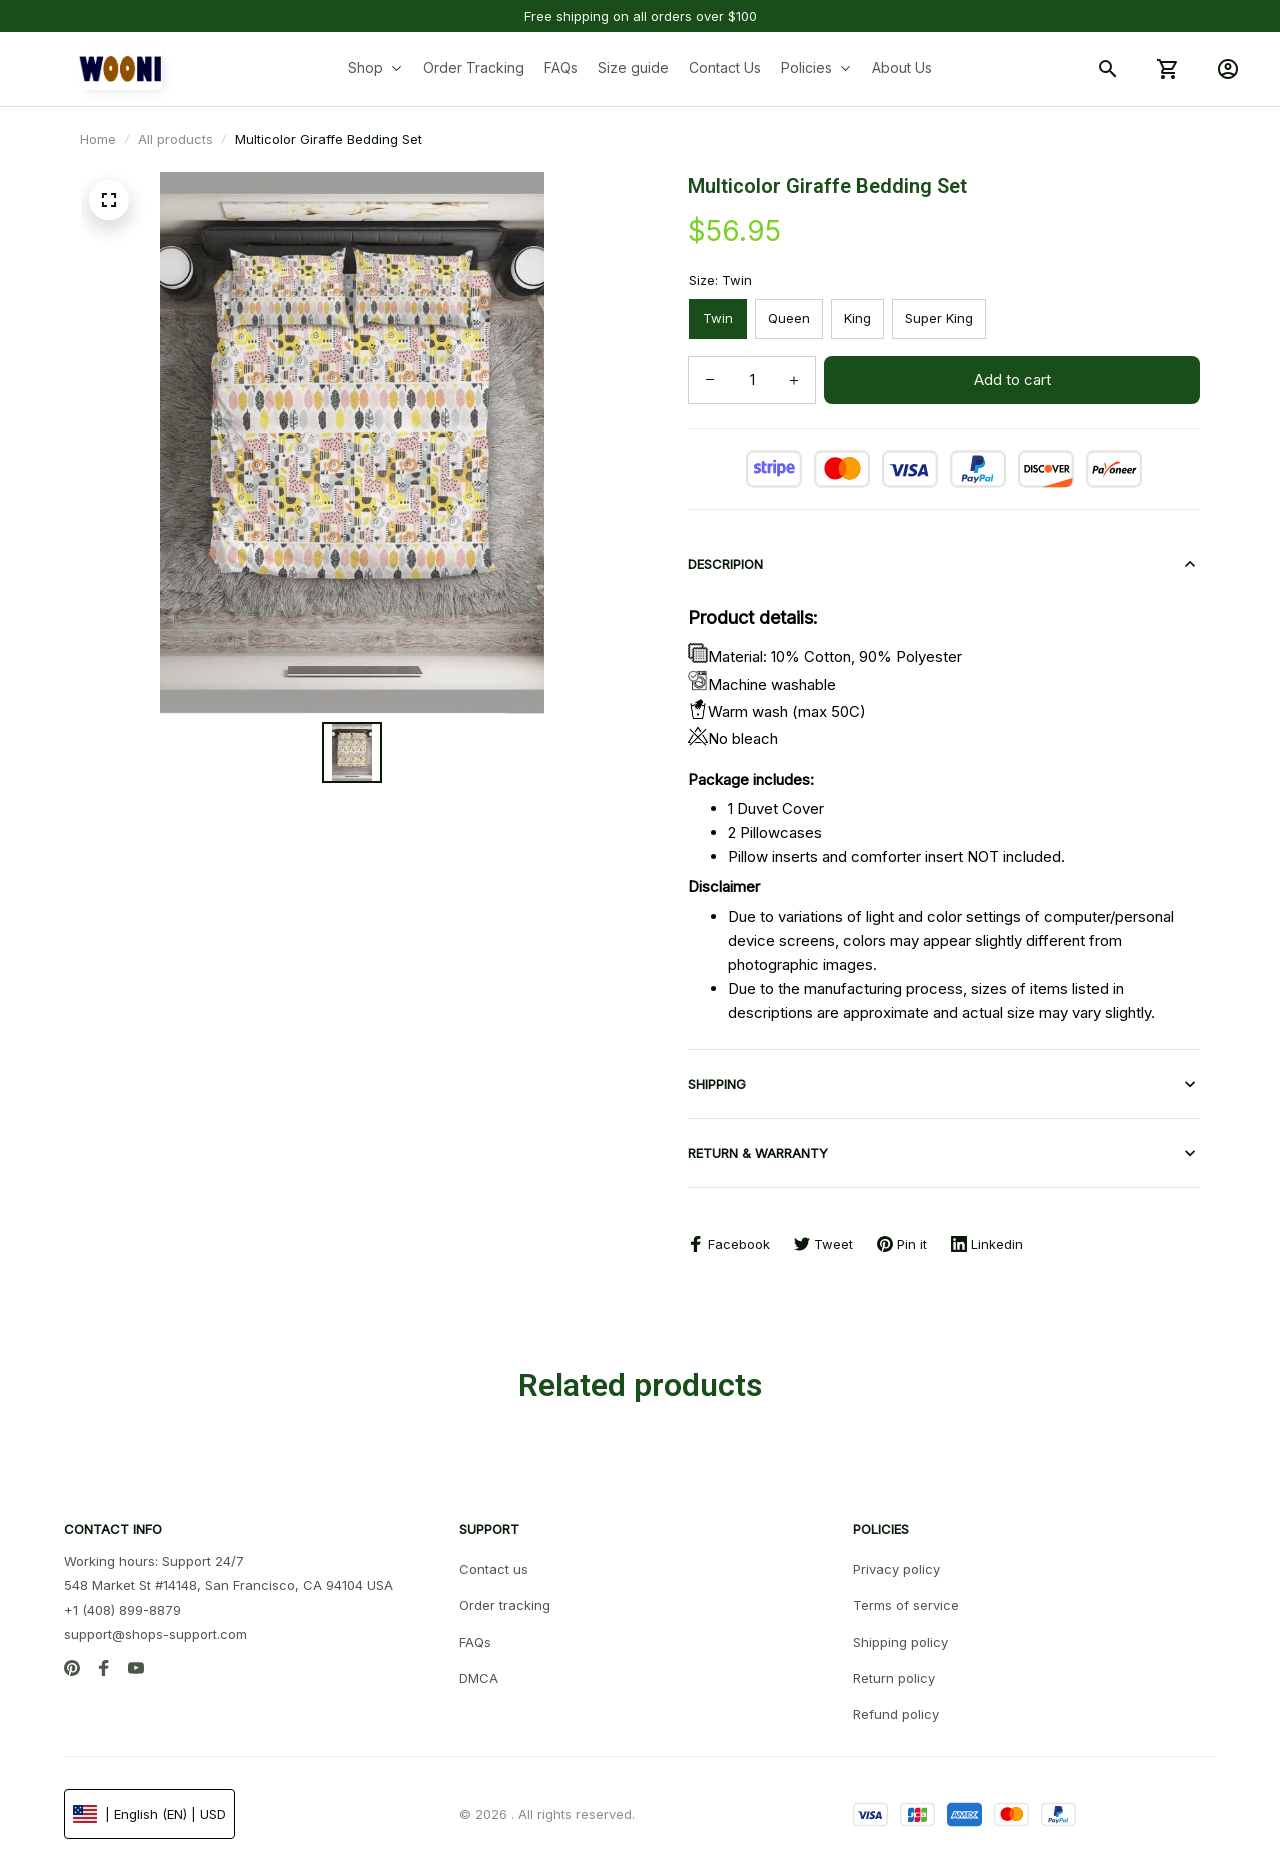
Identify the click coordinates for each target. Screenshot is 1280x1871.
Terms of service (906, 1605)
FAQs (475, 1642)
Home (98, 139)
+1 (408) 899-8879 (122, 1610)
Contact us (493, 1569)
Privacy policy (896, 1569)
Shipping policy (900, 1642)
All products (175, 139)
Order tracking (504, 1605)
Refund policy (896, 1714)
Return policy (894, 1678)
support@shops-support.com (155, 1634)
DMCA (478, 1678)
